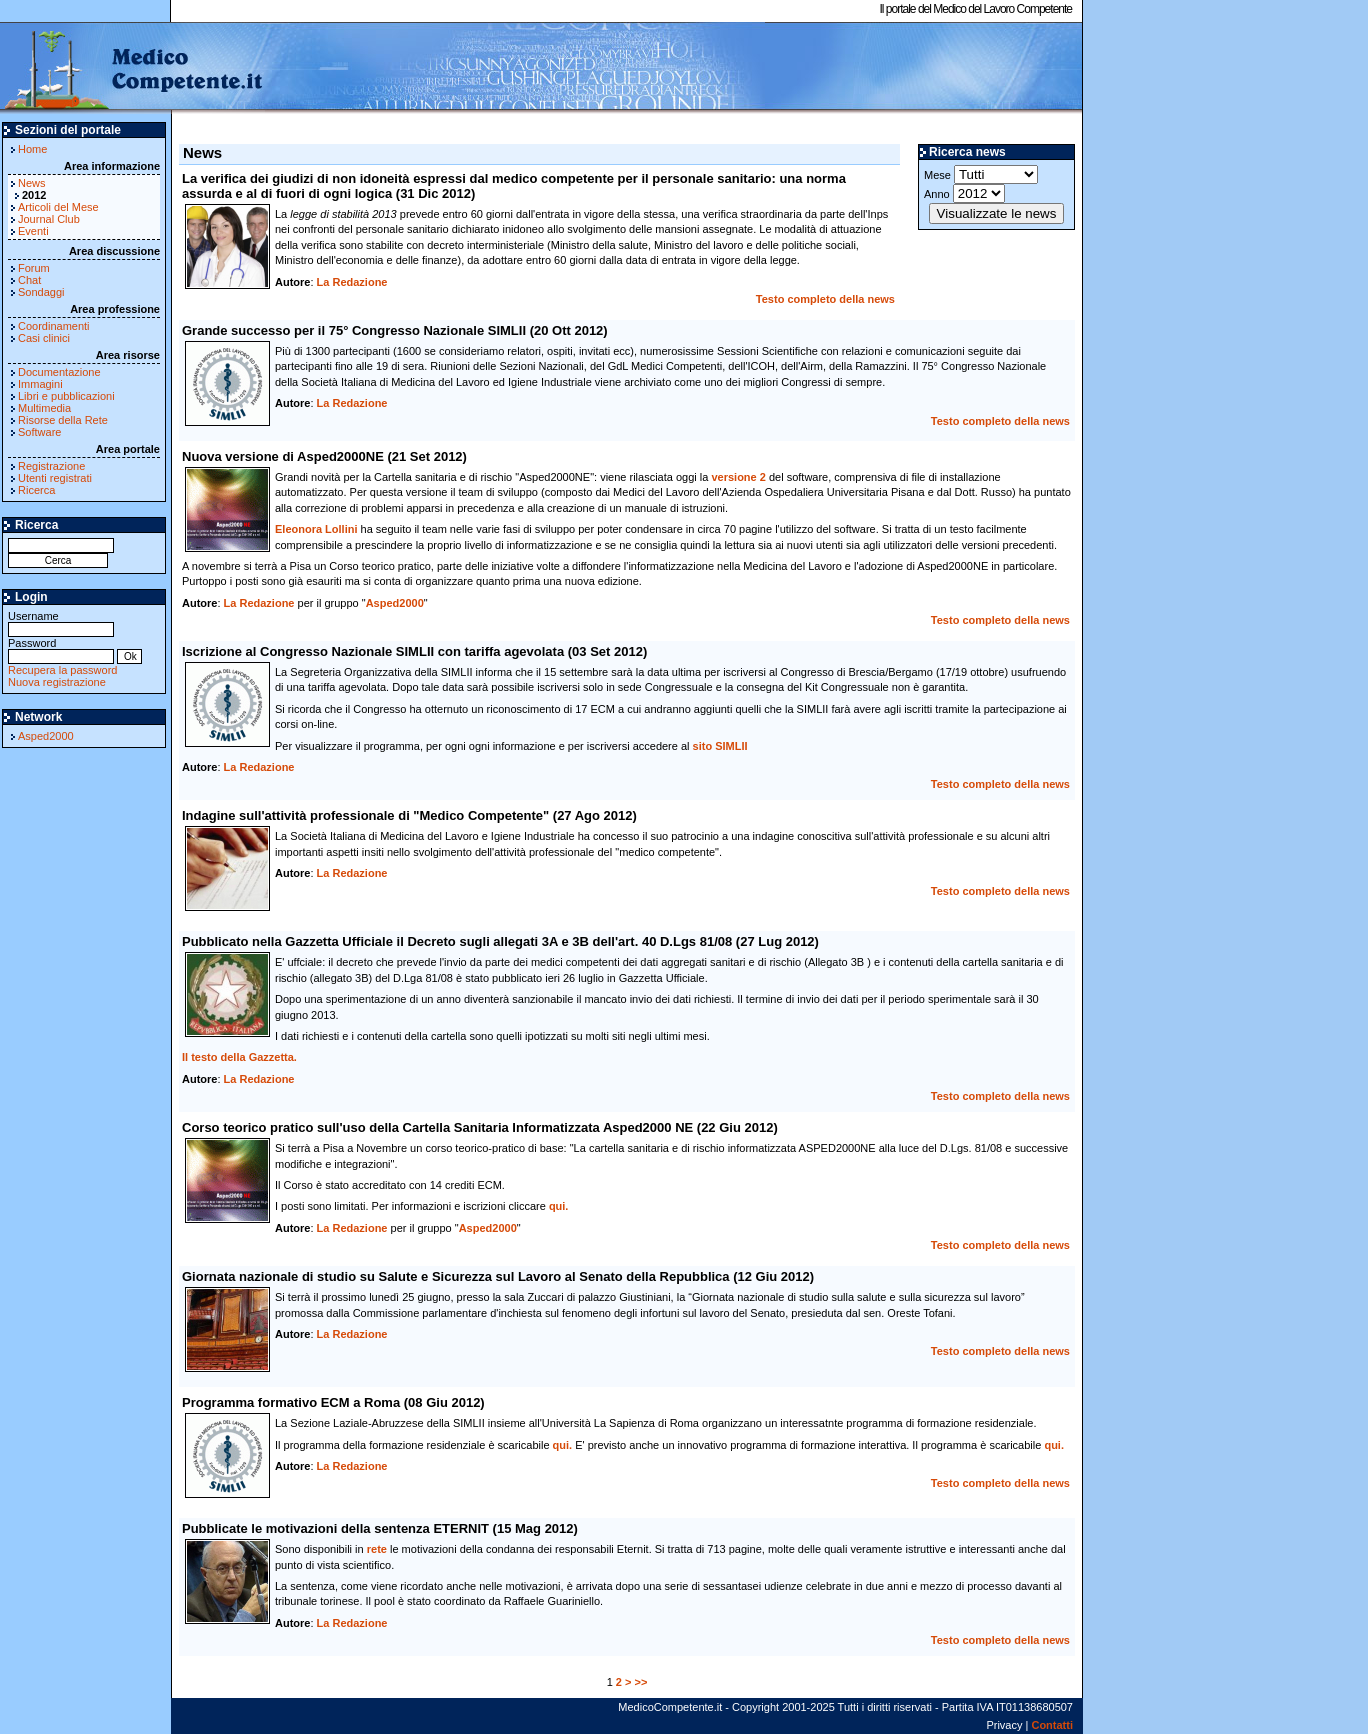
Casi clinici (44, 338)
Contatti (1052, 1725)
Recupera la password (62, 670)
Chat (29, 280)
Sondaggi (41, 292)
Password (61, 649)
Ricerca (36, 490)
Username (61, 622)
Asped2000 (46, 736)
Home (32, 149)
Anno (964, 193)
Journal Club (49, 219)
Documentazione (59, 372)
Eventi (33, 231)
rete (377, 1549)
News (32, 183)
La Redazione (352, 282)
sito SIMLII (720, 746)
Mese (981, 174)
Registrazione (51, 466)
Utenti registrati (55, 478)
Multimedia (44, 408)
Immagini (40, 384)
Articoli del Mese (58, 207)
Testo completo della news (825, 299)
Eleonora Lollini (316, 529)
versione (738, 477)
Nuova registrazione (57, 682)
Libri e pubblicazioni (66, 396)
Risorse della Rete (63, 420)
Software (39, 432)
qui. (559, 1206)
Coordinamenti (54, 326)
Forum (34, 268)
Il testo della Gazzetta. (239, 1057)
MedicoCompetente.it (132, 68)
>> (641, 1682)
